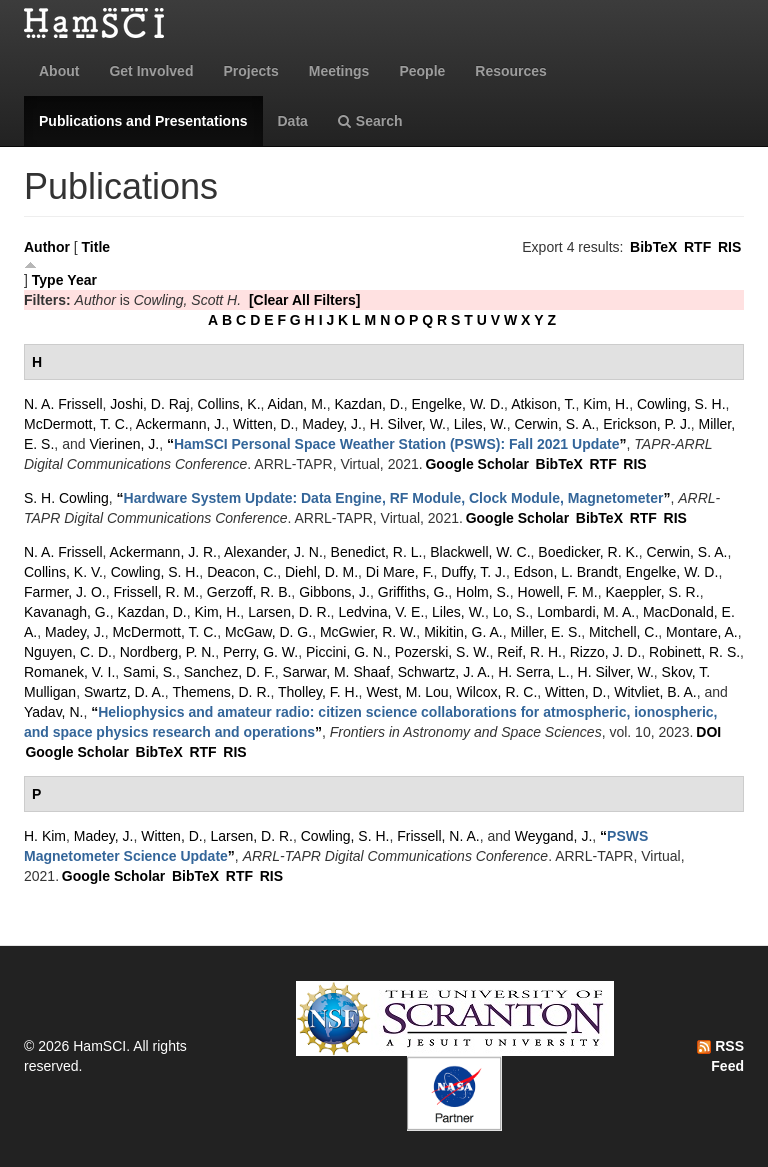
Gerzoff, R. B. (249, 592)
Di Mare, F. (400, 572)
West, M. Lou (407, 692)
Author (47, 247)
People (422, 71)
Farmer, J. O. (65, 592)
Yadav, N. (53, 712)
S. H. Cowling (66, 498)
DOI (708, 732)
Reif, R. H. (529, 652)
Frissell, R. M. (156, 592)
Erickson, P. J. (647, 424)
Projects (250, 71)
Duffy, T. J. (473, 572)
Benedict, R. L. (377, 552)
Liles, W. (480, 424)
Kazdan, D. (368, 404)
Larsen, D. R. (289, 612)
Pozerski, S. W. (442, 652)
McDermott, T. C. (76, 424)
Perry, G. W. (260, 652)
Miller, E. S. (546, 632)
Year (82, 280)
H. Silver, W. (408, 424)
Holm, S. (483, 592)
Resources (511, 71)
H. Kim (45, 836)
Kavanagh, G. (67, 612)
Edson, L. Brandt (566, 572)
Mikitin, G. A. (463, 632)
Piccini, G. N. (346, 652)
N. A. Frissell (63, 404)
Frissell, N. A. (438, 836)
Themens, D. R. (221, 692)
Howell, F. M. (558, 592)
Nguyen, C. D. (68, 652)
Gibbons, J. (334, 592)
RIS (729, 247)
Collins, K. (229, 404)
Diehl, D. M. (321, 572)
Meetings (339, 71)
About (59, 71)
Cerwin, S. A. (554, 424)
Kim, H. (606, 404)
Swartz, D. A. (124, 692)
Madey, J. (332, 424)
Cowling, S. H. (681, 404)
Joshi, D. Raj (149, 404)
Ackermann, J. (180, 424)
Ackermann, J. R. (163, 552)
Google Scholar (476, 464)
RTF (697, 247)
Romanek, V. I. (69, 672)
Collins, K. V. (63, 572)
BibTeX (653, 247)
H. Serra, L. (534, 672)
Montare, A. (702, 632)
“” (397, 444)
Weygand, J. (554, 836)
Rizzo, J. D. (606, 652)
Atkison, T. (543, 404)
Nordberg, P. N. (167, 652)
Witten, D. (263, 424)
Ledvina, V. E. (381, 612)
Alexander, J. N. (273, 552)
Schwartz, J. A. (444, 672)
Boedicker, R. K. (588, 552)
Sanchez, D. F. (229, 672)
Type (48, 280)
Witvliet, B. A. (655, 692)
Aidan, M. (297, 404)
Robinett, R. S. (694, 652)
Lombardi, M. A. (586, 612)
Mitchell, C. (623, 632)
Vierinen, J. (124, 444)
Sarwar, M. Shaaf (336, 672)
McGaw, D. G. (268, 632)
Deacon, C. (242, 572)
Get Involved (151, 71)
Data (293, 121)
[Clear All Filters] (305, 300)
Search (370, 121)
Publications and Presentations (143, 121)
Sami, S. (149, 672)
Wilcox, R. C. (496, 692)
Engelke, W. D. (458, 404)
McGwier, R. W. (368, 632)
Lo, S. (511, 612)
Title (96, 247)
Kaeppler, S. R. (652, 592)
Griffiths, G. (413, 592)
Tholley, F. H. (318, 692)
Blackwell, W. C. (480, 552)
